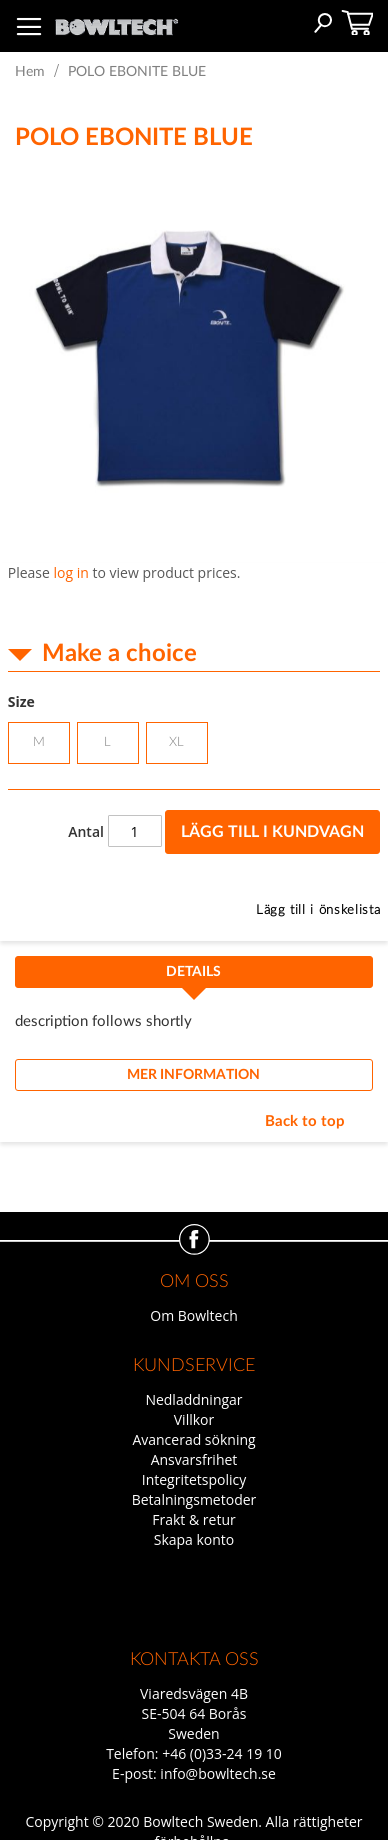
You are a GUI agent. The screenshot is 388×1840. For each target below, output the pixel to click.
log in (71, 572)
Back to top (305, 1121)
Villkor (194, 1419)
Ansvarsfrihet (194, 1459)
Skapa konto (194, 1539)
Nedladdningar (193, 1399)
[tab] (194, 978)
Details (193, 972)
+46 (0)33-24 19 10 (222, 1753)
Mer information (193, 1075)
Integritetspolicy (194, 1479)
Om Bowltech (193, 1315)
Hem (30, 72)
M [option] (39, 742)
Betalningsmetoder (194, 1499)
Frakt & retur (193, 1519)
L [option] (107, 742)
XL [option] (176, 742)
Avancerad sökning (193, 1439)
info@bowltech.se (218, 1773)
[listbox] (194, 745)
